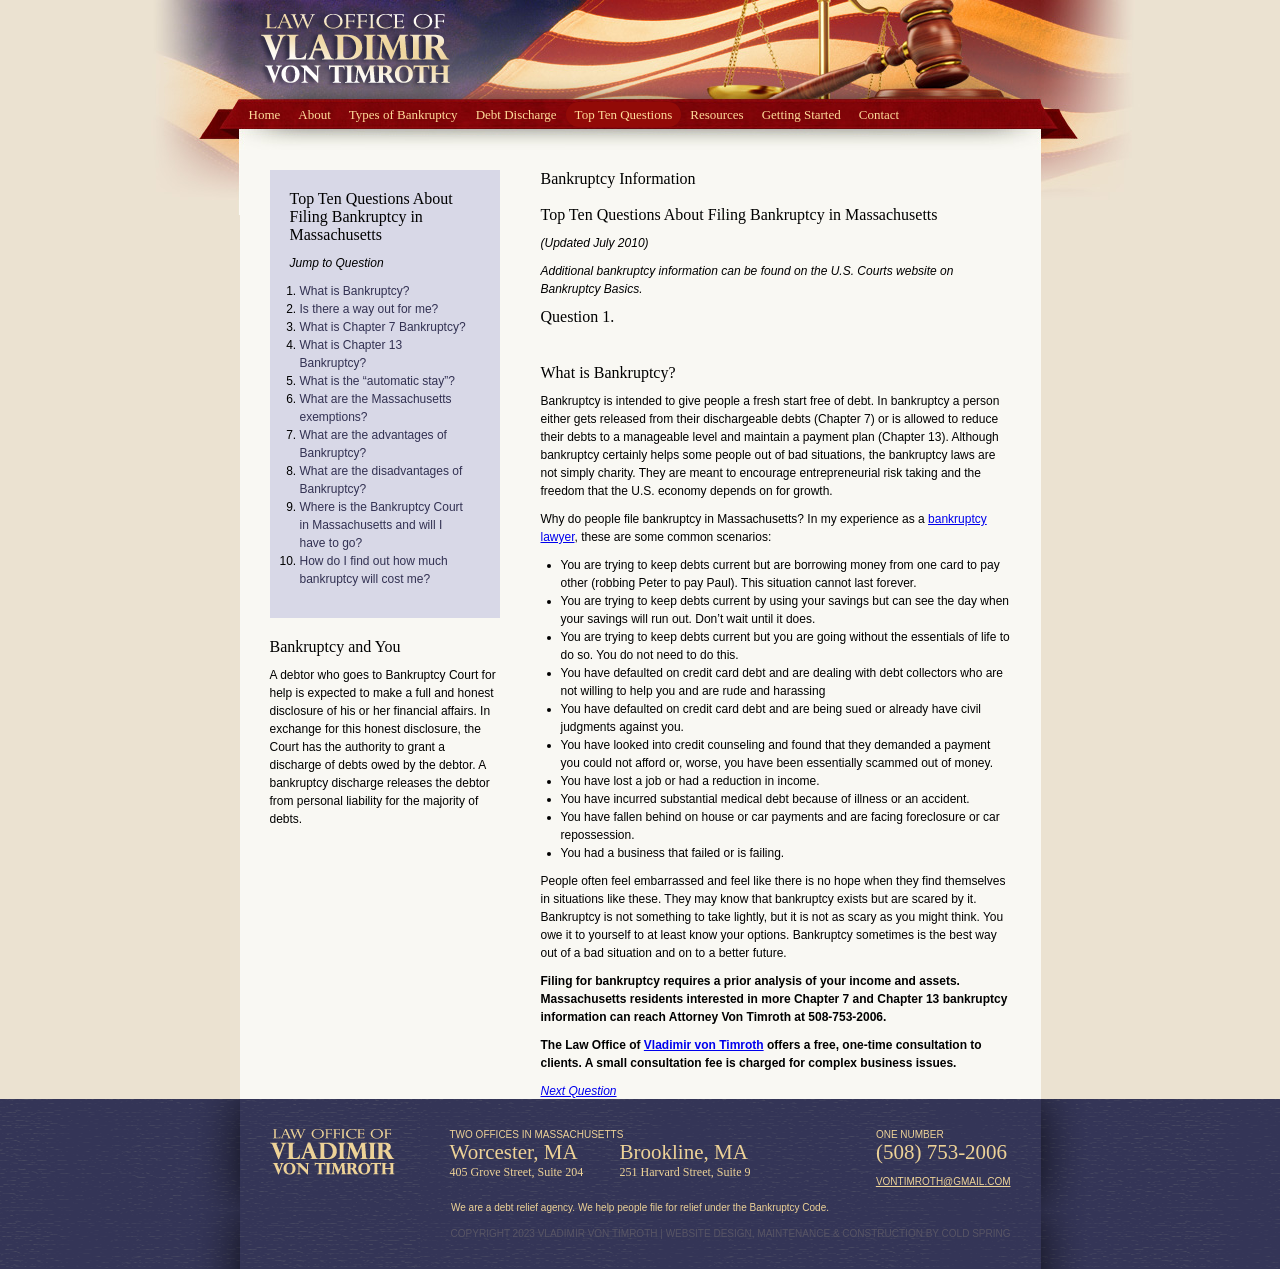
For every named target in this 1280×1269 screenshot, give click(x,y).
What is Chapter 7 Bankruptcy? (383, 327)
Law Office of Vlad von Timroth (355, 50)
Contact (879, 114)
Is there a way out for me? (369, 309)
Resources (716, 114)
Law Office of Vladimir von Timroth (332, 1152)
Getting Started (801, 114)
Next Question (579, 1091)
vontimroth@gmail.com (943, 1181)
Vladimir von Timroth (704, 1045)
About (314, 114)
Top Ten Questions (624, 114)
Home (265, 114)
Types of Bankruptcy (403, 114)
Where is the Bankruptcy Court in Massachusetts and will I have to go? (381, 525)
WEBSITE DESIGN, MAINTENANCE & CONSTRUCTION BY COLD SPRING (838, 1233)
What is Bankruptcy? (355, 291)
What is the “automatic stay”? (377, 381)
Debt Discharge (516, 114)
